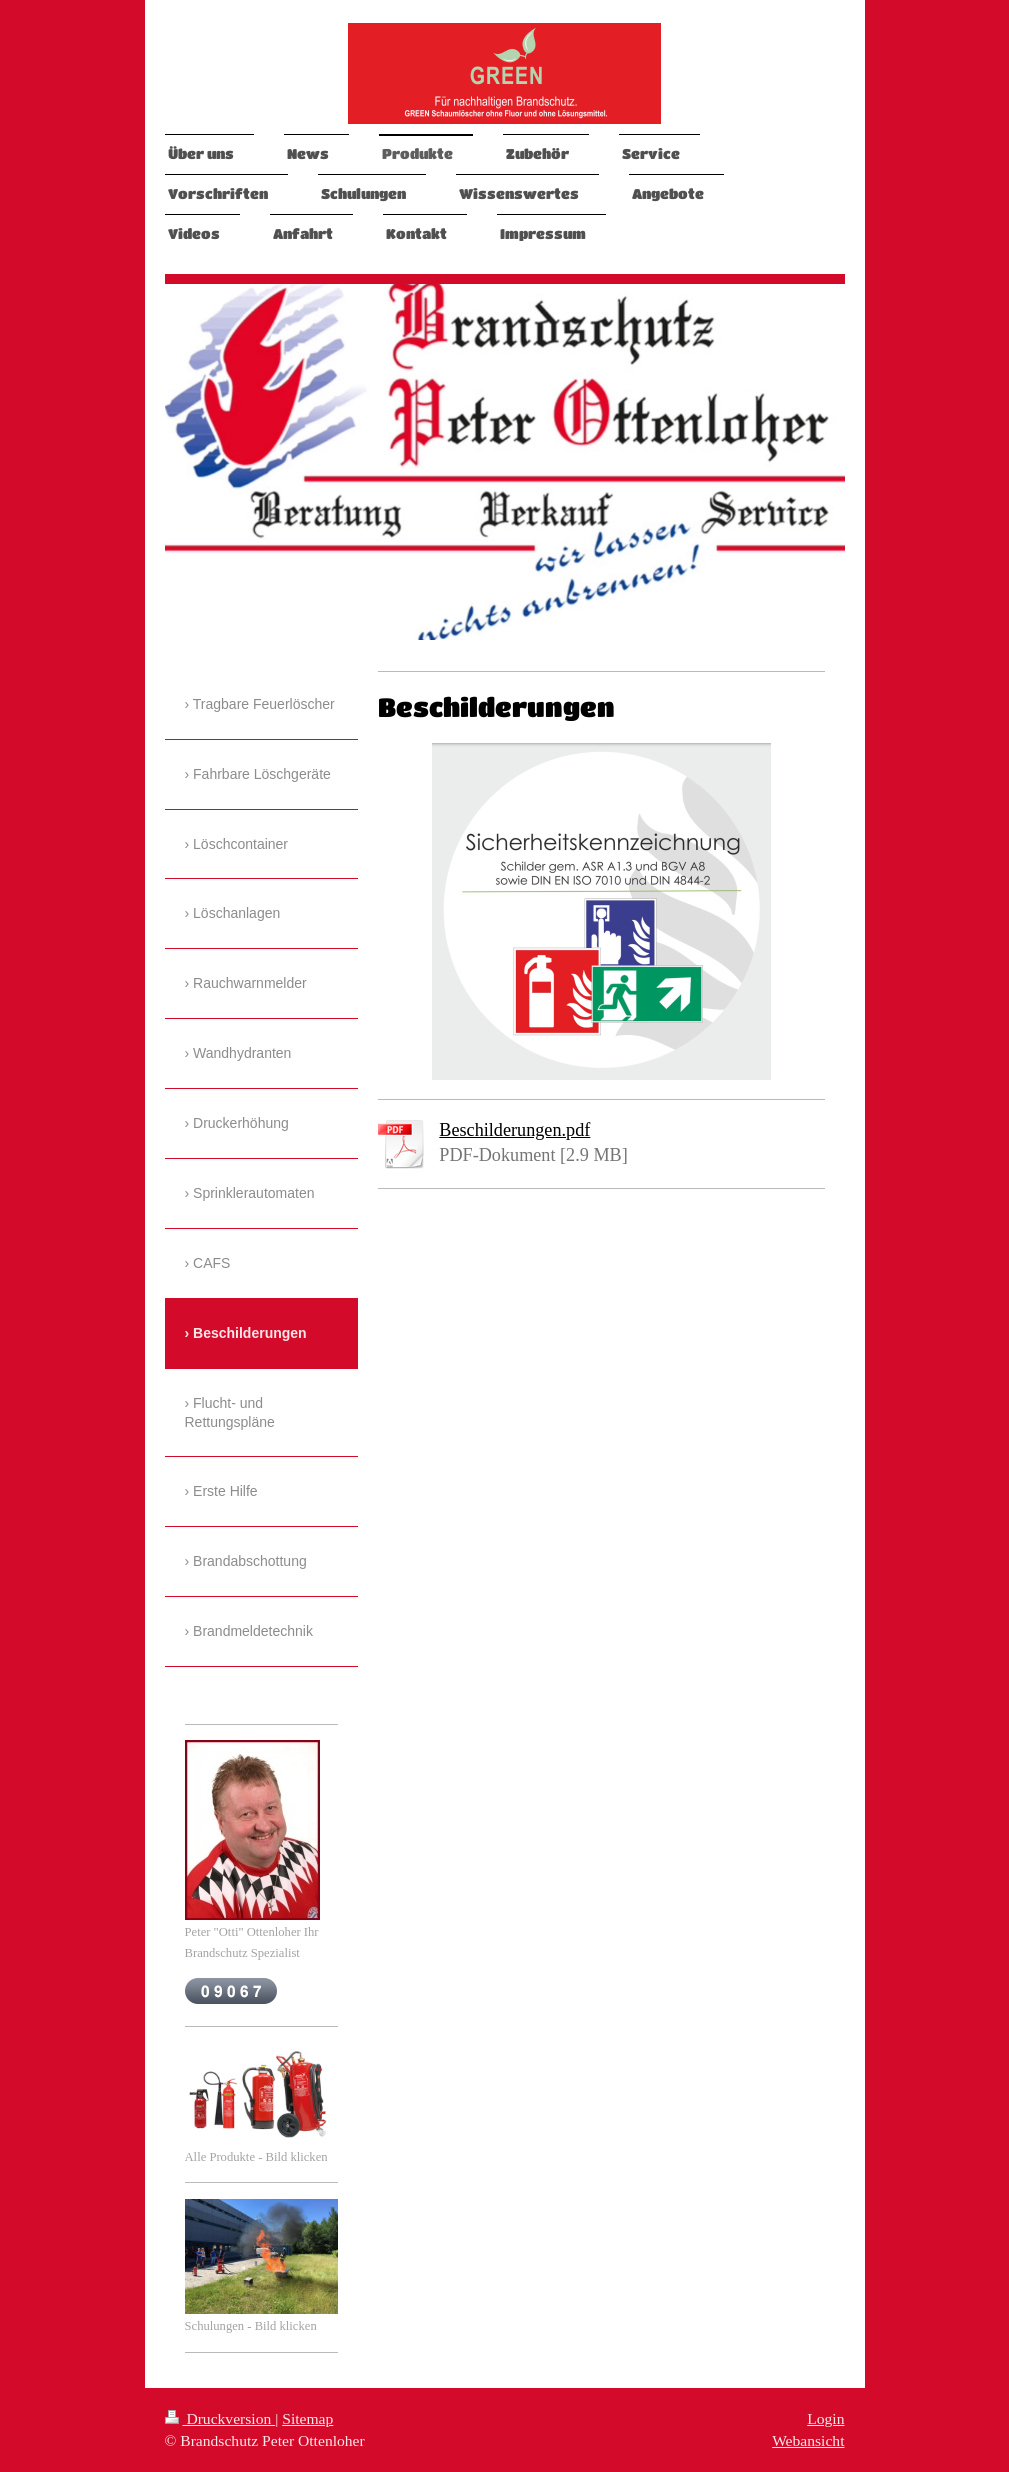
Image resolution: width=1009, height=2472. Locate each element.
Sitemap (307, 2418)
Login (825, 2418)
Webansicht (808, 2440)
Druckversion (220, 2418)
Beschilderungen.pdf (514, 1130)
